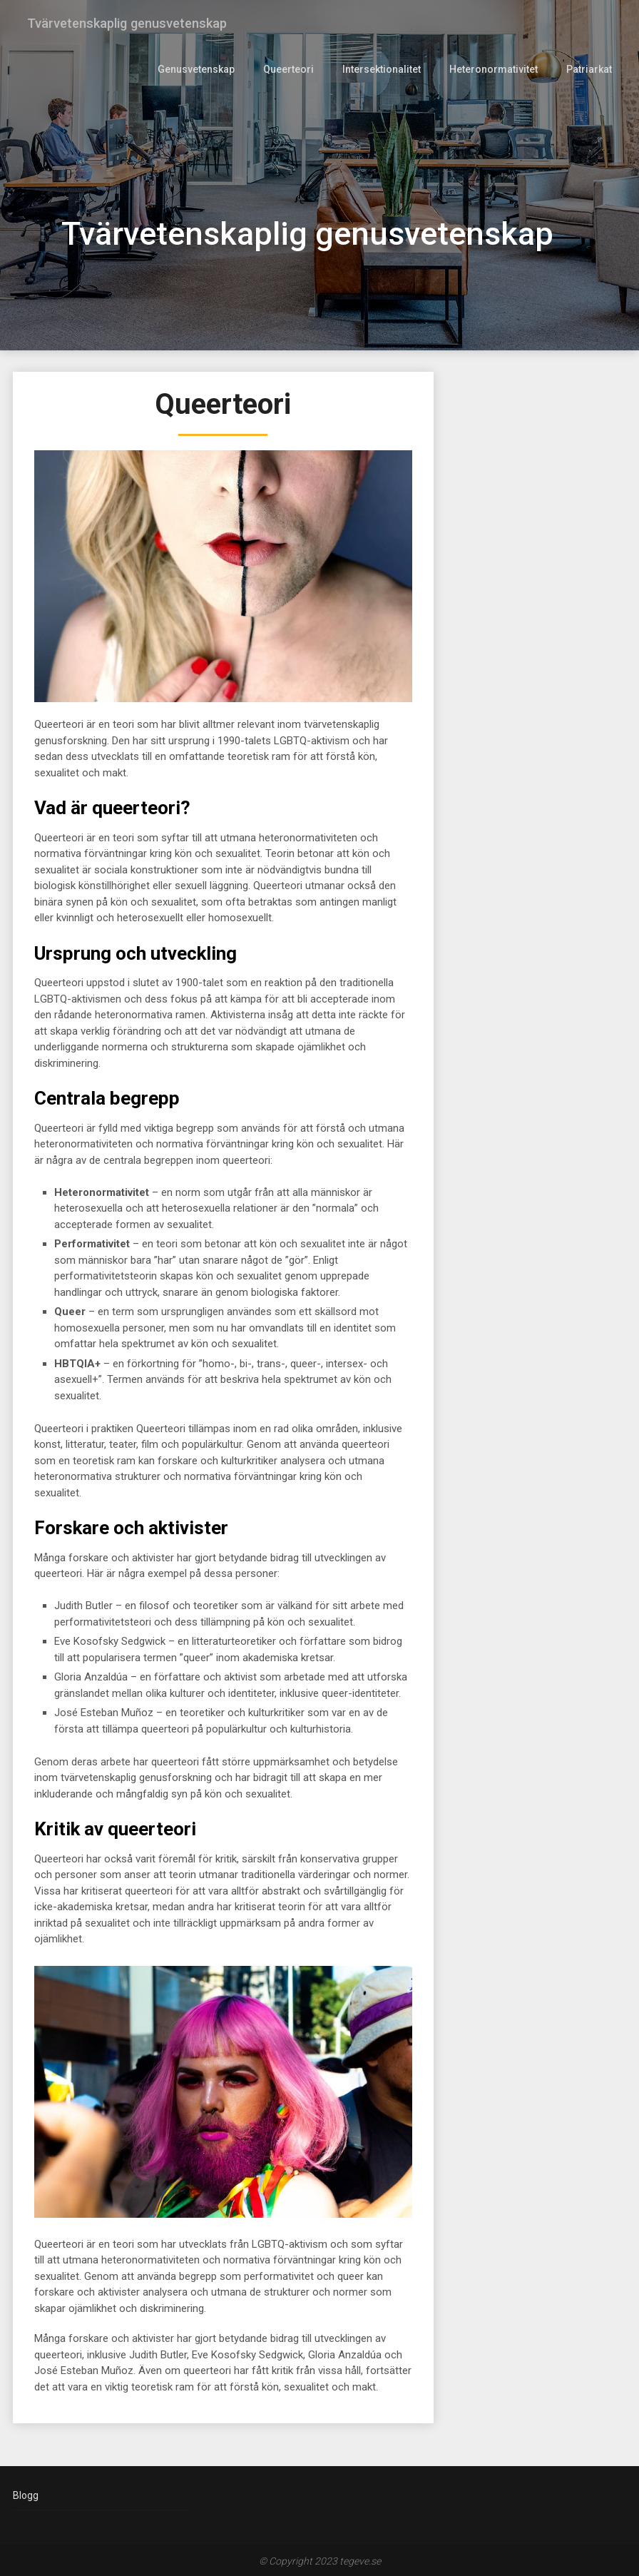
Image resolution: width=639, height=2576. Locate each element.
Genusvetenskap (204, 69)
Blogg (26, 2495)
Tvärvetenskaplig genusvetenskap (132, 22)
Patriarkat (589, 69)
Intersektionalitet (385, 69)
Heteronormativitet (495, 69)
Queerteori (294, 69)
